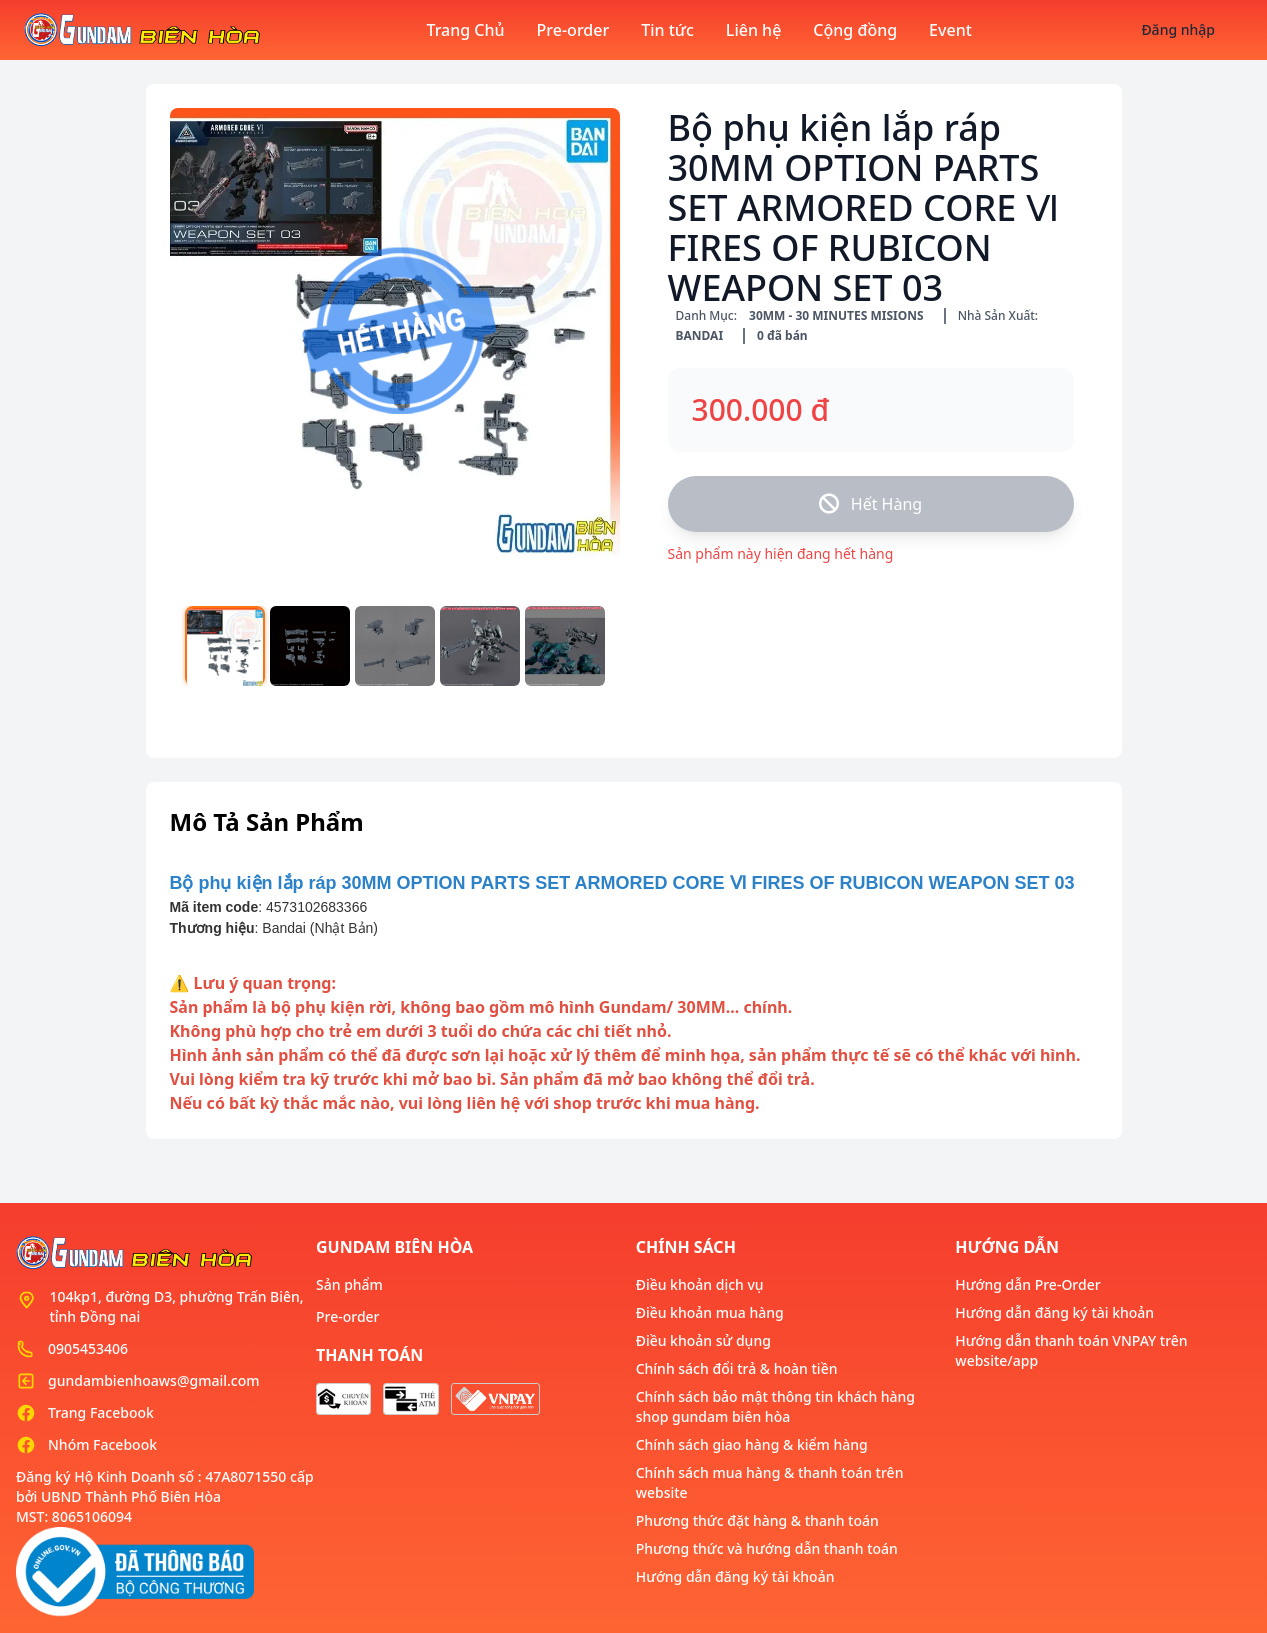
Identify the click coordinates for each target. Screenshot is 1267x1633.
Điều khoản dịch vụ (700, 1284)
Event (950, 30)
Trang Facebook (101, 1412)
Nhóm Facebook (102, 1444)
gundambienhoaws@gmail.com (153, 1380)
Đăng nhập (1178, 29)
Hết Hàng (870, 504)
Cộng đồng (855, 30)
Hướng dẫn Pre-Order (1027, 1284)
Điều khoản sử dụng (703, 1340)
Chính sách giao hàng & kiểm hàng (752, 1444)
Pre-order (573, 30)
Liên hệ (753, 30)
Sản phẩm (349, 1284)
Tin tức (667, 30)
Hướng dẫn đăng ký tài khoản (735, 1576)
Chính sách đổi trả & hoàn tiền (737, 1368)
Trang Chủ (465, 30)
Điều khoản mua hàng (710, 1312)
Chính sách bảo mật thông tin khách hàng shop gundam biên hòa (775, 1406)
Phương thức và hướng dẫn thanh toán (767, 1548)
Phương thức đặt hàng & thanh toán (757, 1520)
